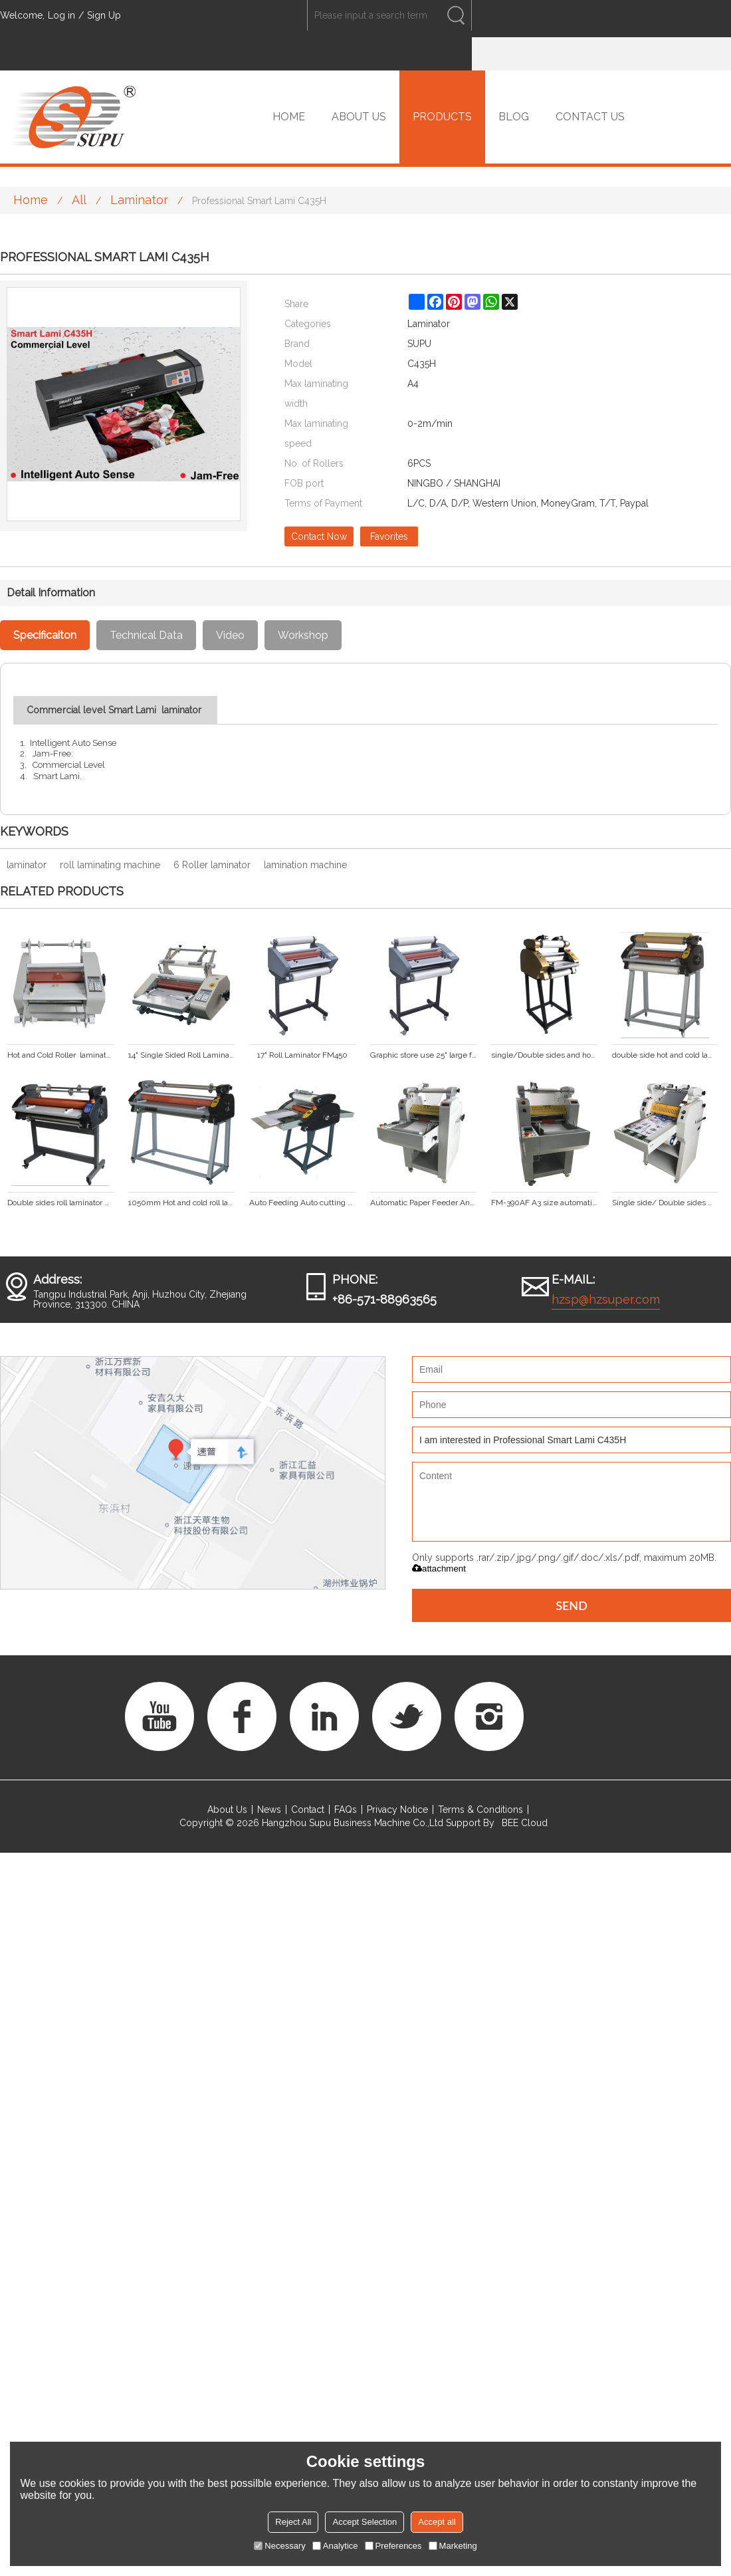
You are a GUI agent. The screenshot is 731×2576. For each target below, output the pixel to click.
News (269, 1809)
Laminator (139, 200)
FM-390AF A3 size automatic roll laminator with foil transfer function (544, 1202)
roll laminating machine (110, 865)
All (79, 200)
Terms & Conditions (480, 1809)
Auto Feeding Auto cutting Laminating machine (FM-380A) (302, 1202)
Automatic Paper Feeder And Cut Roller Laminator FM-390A (423, 1202)
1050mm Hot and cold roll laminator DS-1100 (181, 1202)
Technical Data (146, 635)
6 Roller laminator (212, 865)
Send (571, 1605)
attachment (439, 1569)
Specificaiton (44, 635)
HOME (288, 116)
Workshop (303, 635)
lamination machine (305, 865)
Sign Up (104, 15)
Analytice (335, 2546)
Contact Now (319, 536)
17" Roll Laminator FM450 (302, 1055)
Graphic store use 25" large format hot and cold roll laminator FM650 (423, 1055)
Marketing (453, 2546)
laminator (27, 865)
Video (230, 635)
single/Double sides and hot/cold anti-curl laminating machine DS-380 (544, 1055)
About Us (227, 1809)
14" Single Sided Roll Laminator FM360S (181, 1055)
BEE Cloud (525, 1822)
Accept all (436, 2522)
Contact (307, 1809)
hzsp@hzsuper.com (606, 1299)
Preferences (393, 2546)
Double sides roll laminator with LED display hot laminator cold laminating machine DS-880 (60, 1202)
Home (30, 200)
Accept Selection (364, 2522)
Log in (61, 15)
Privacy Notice (397, 1809)
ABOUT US (359, 116)
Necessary (279, 2546)
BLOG (513, 116)
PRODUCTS (442, 116)
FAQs (345, 1809)
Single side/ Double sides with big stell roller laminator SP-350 (665, 1202)
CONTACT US (590, 116)
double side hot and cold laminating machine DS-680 (665, 1055)
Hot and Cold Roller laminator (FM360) (60, 1055)
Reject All (293, 2522)
